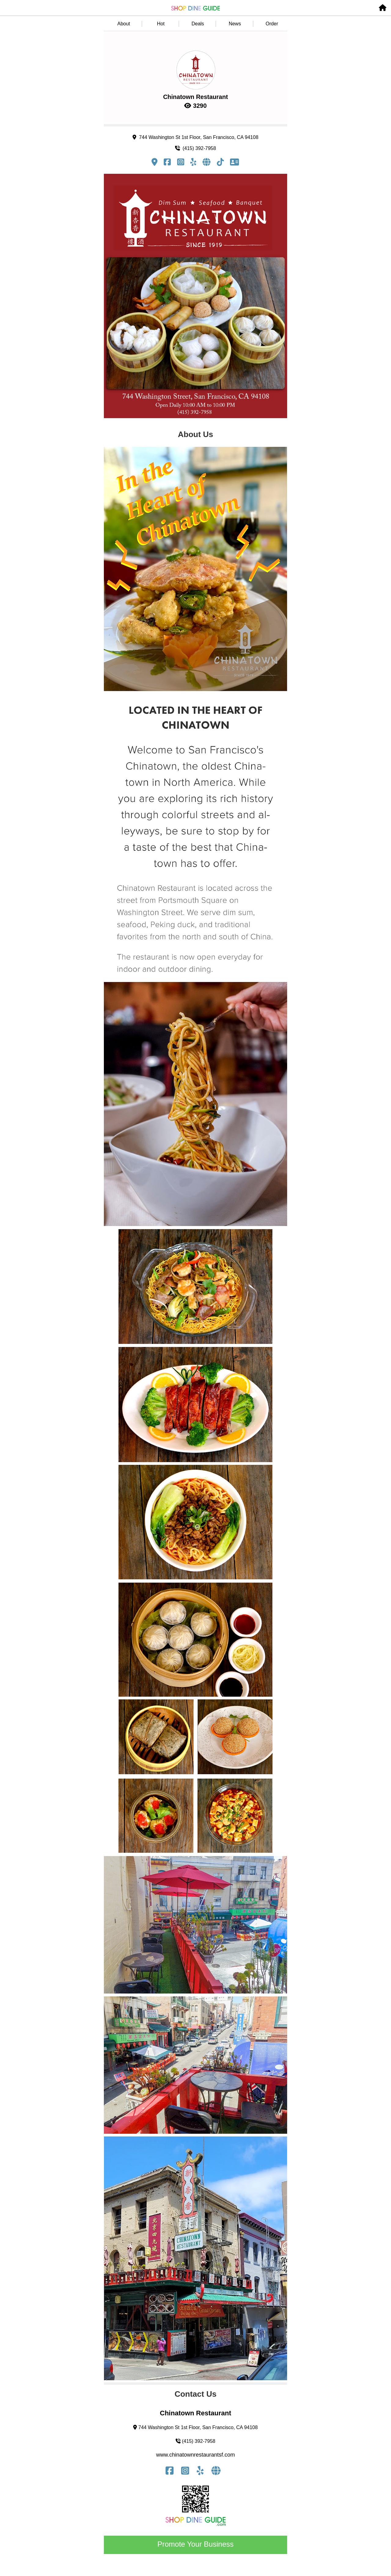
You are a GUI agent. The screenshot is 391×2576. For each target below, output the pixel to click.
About (123, 23)
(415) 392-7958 (195, 148)
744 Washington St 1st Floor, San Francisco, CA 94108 (195, 137)
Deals (198, 23)
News (235, 23)
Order (271, 23)
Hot (161, 23)
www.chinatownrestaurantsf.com (195, 2455)
